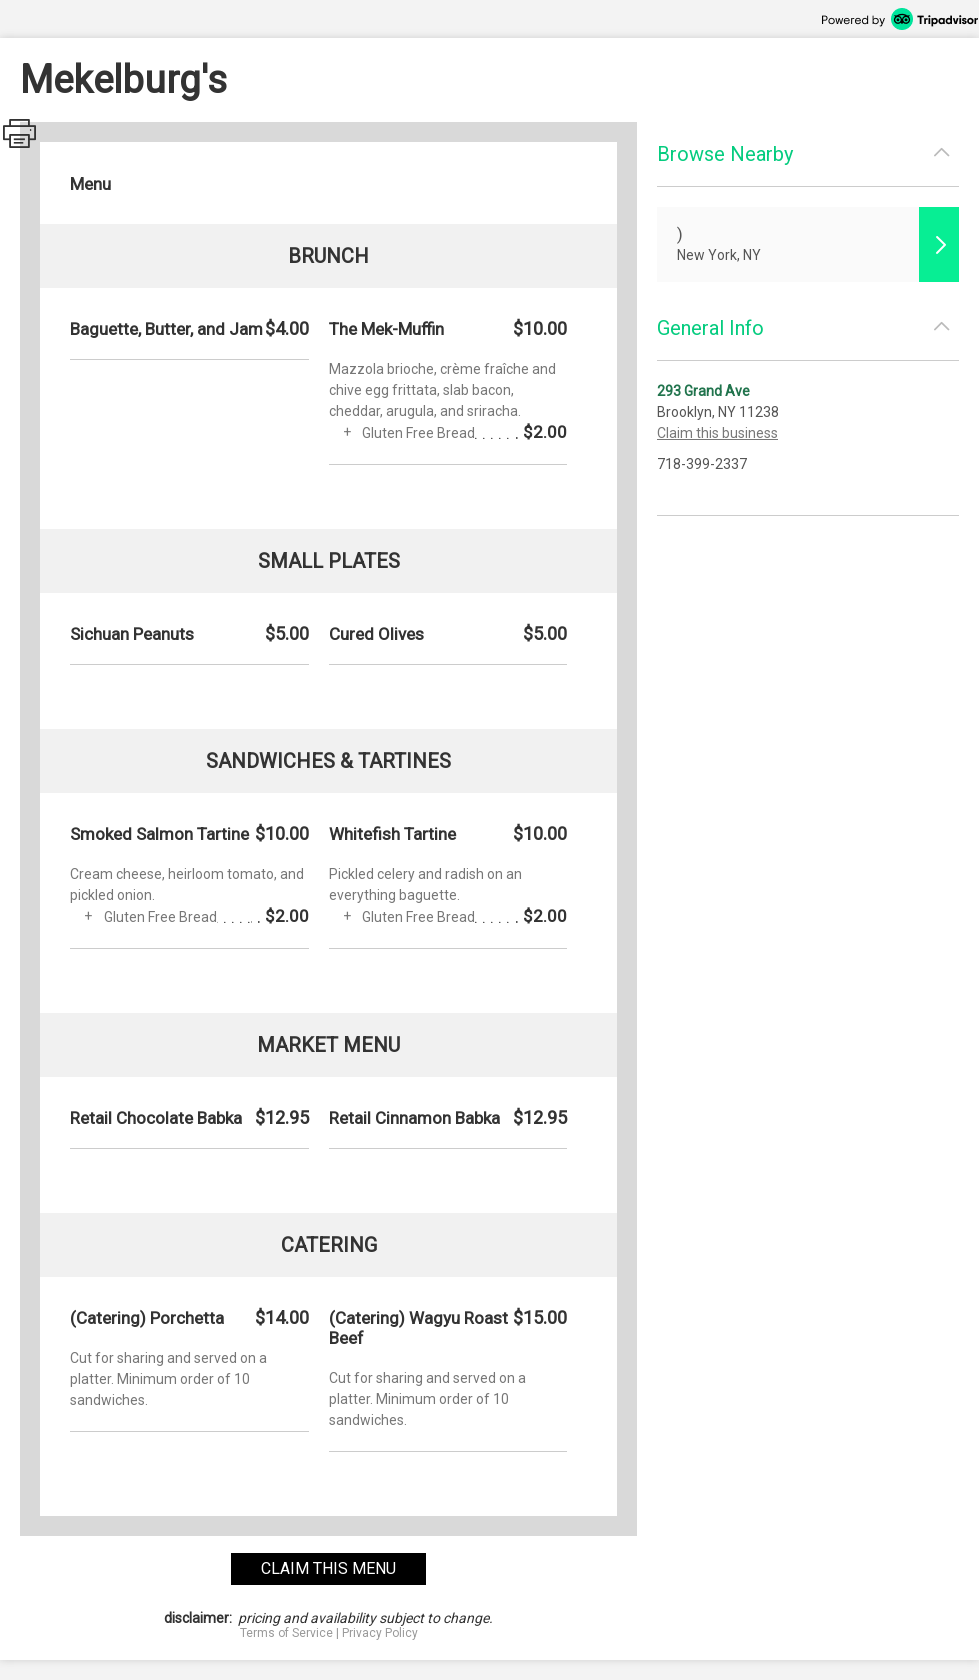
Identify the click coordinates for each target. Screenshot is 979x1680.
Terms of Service (286, 1633)
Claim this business (717, 433)
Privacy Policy (380, 1633)
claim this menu (328, 1568)
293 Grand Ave (703, 391)
